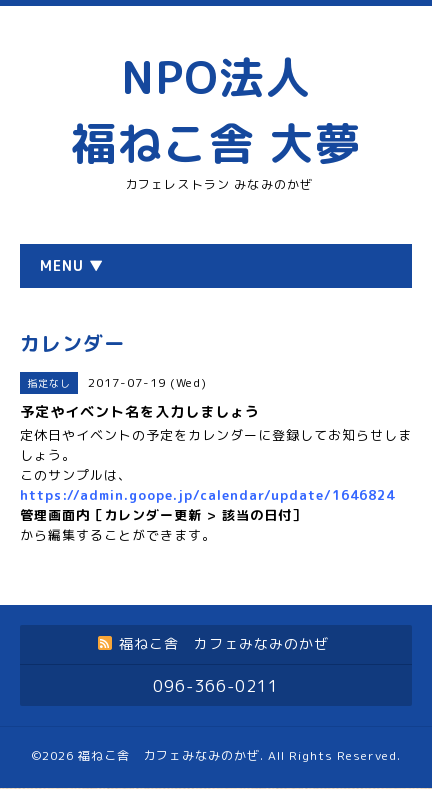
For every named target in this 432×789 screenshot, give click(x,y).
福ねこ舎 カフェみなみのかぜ (169, 755)
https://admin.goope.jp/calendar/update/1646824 (207, 495)
